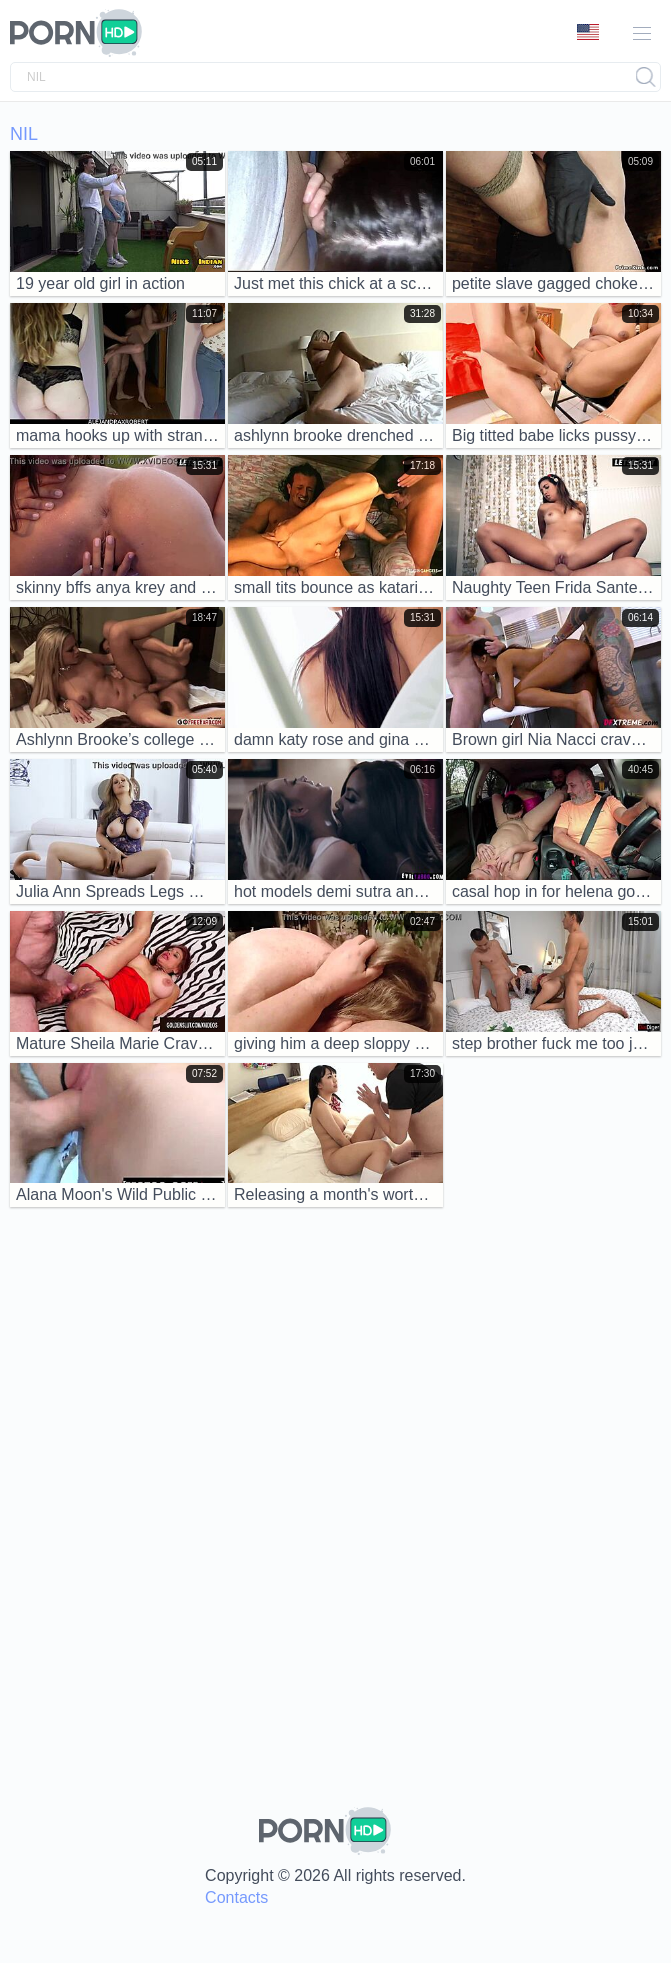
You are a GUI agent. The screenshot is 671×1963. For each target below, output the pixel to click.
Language (588, 32)
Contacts (236, 1897)
